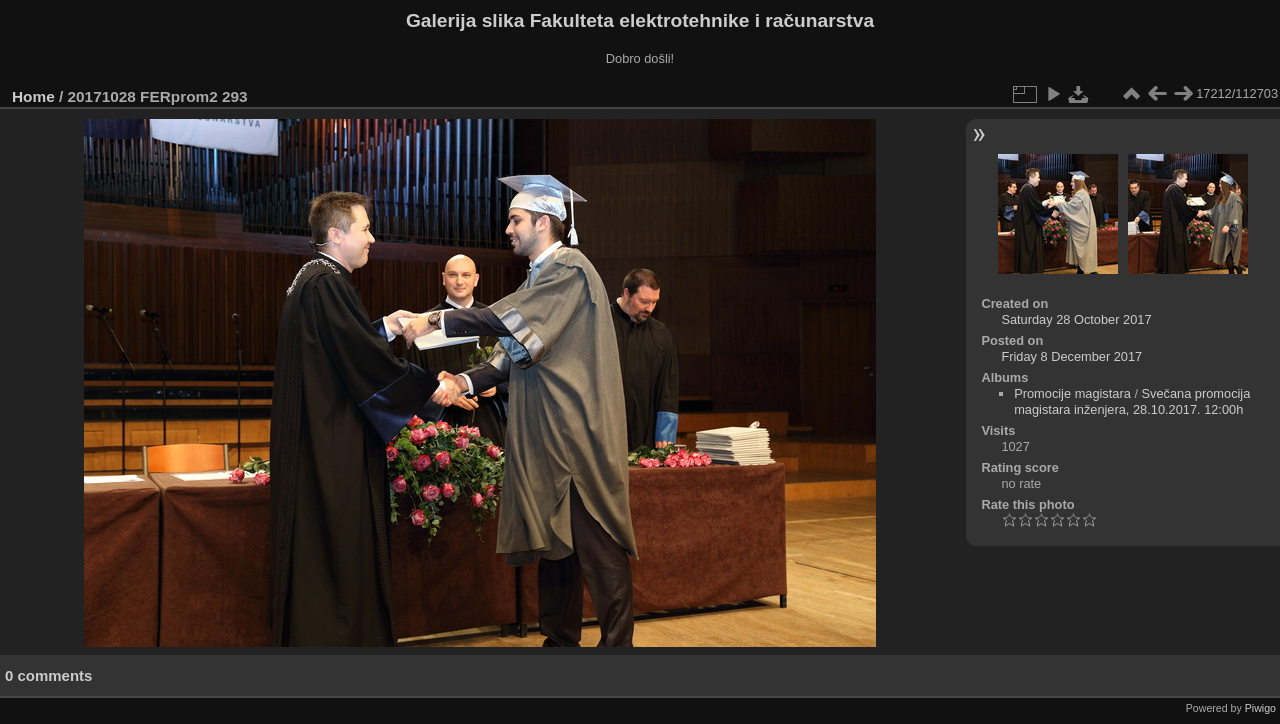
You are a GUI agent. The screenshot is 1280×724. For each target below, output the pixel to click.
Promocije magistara (1072, 393)
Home (33, 96)
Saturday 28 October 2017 (1076, 319)
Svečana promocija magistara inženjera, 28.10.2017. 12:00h (1132, 401)
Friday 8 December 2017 (1071, 356)
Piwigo (1260, 708)
